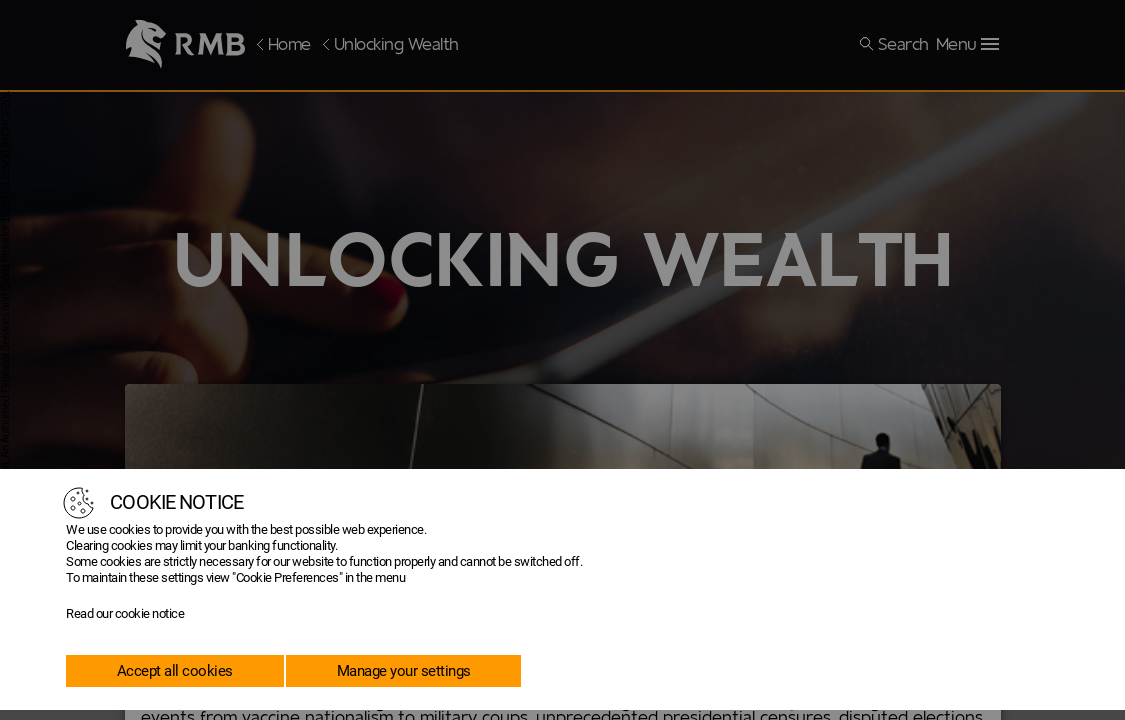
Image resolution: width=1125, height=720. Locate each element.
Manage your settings (404, 671)
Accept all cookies (175, 671)
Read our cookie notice (125, 613)
